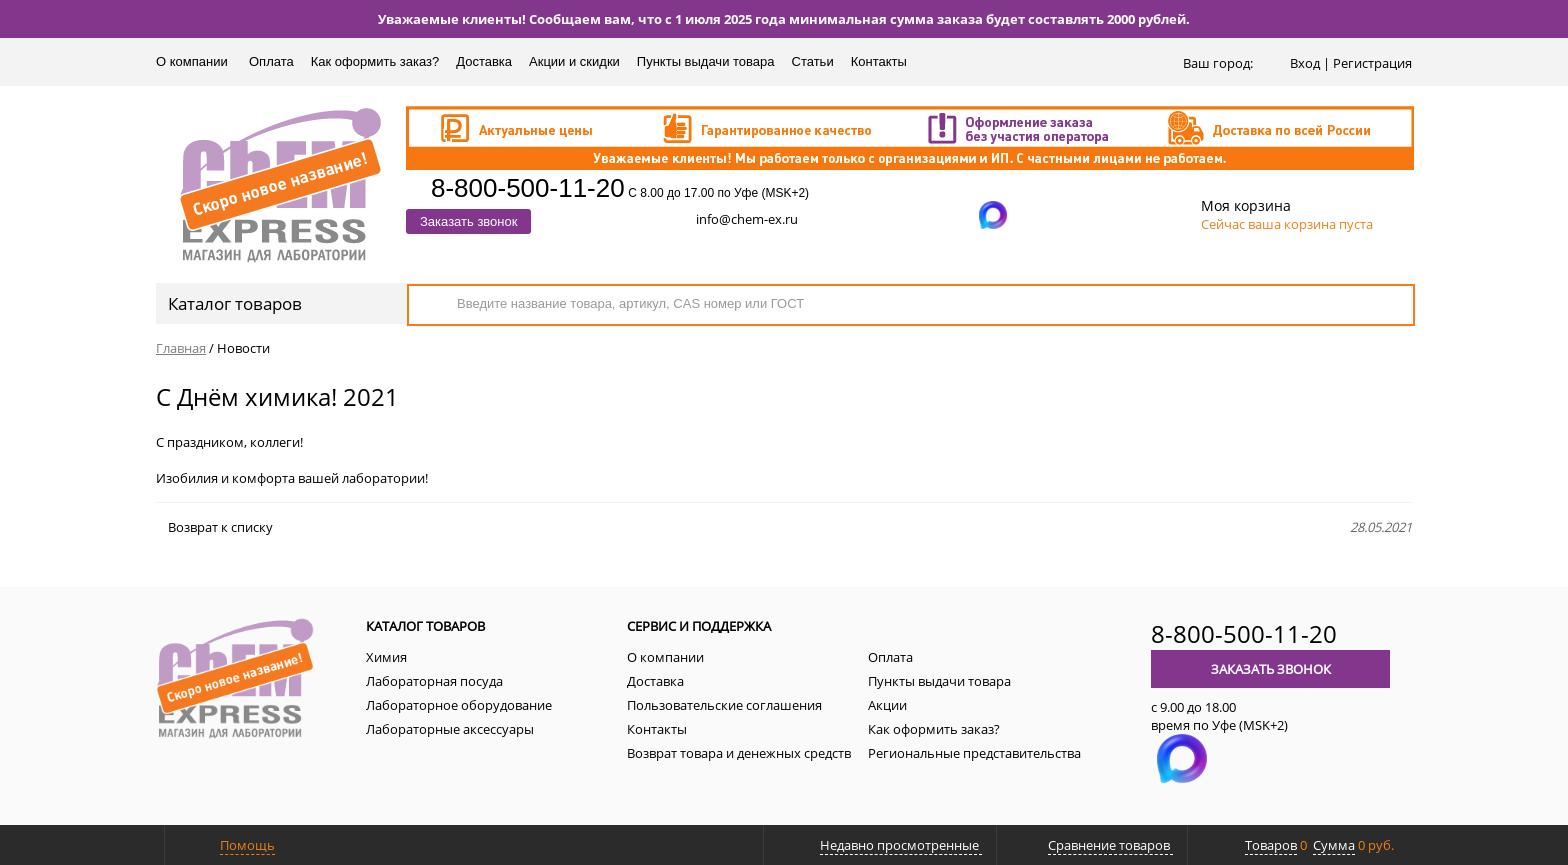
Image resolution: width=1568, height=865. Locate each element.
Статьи (813, 61)
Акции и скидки (574, 61)
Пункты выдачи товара (706, 61)
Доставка (484, 61)
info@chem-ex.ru (747, 219)
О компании (192, 61)
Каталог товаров (279, 303)
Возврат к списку (214, 527)
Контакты (879, 61)
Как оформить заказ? (375, 61)
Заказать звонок (468, 221)
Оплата (271, 61)
